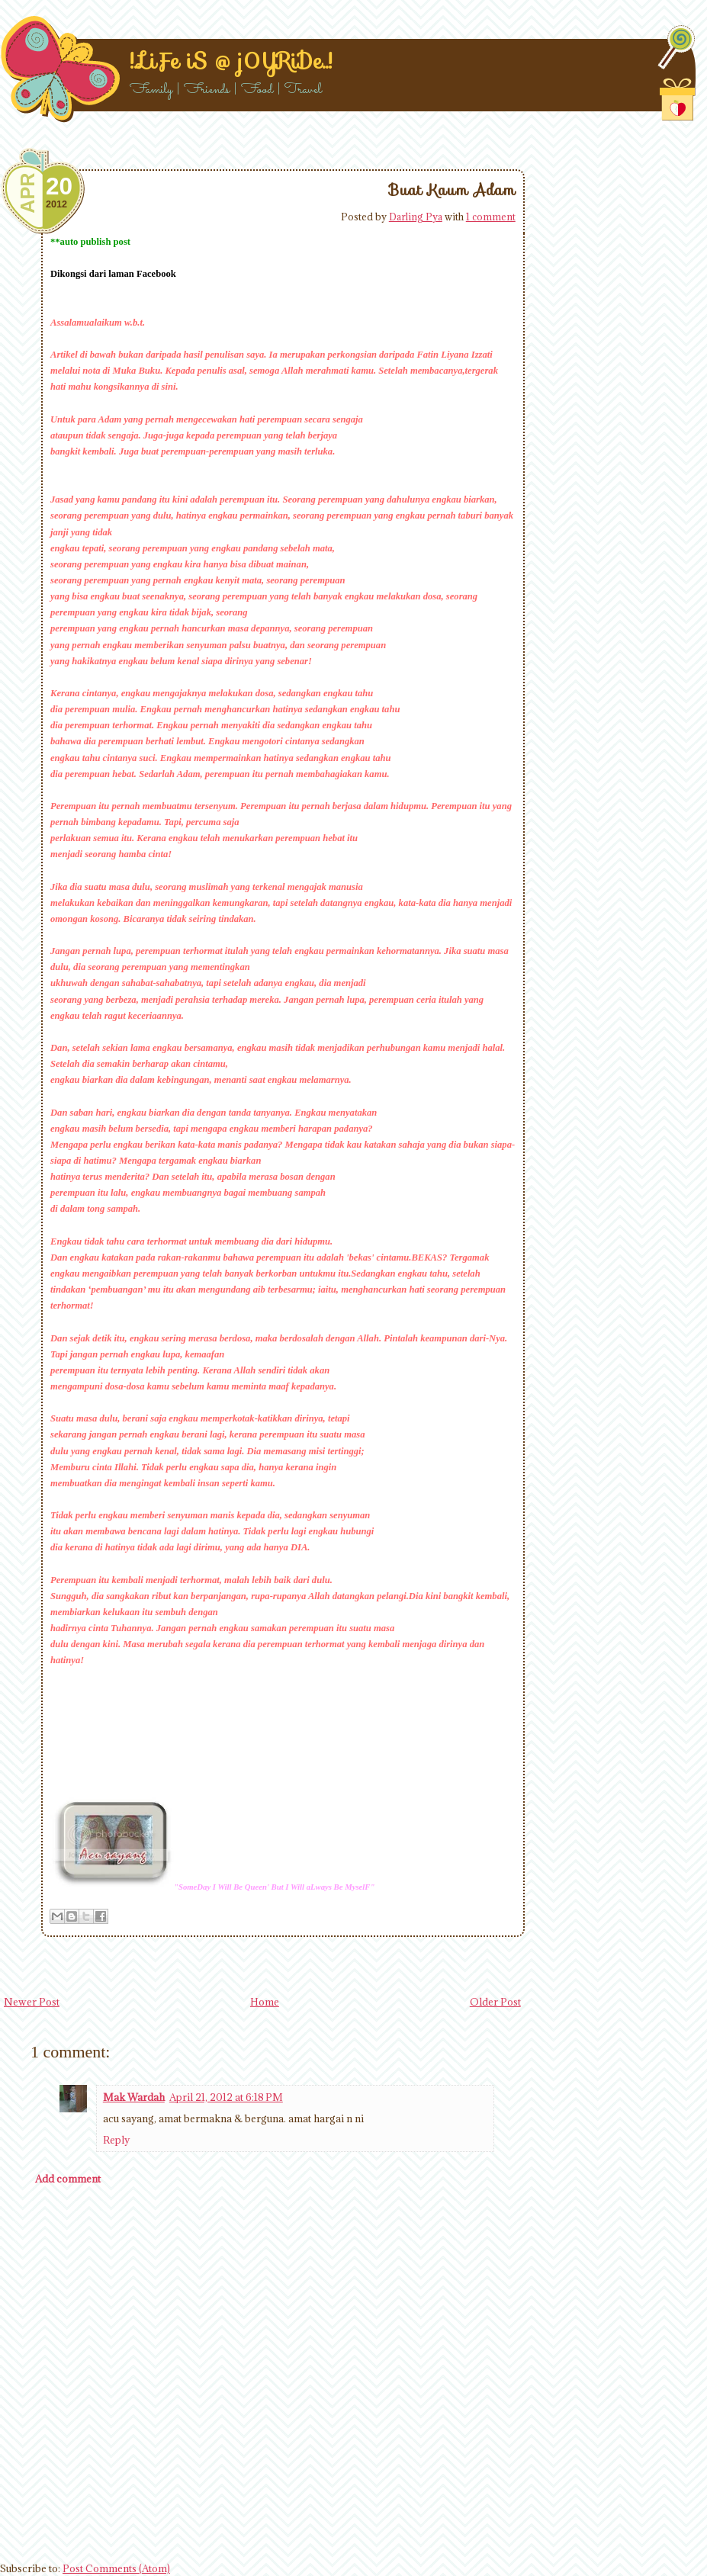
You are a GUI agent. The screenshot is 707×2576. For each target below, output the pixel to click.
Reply (116, 2140)
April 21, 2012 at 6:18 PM (226, 2097)
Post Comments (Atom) (116, 2568)
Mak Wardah (134, 2097)
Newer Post (31, 2002)
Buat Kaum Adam (452, 189)
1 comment (491, 216)
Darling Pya (415, 216)
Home (264, 2002)
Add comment (68, 2179)
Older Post (495, 2002)
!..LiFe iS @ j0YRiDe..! (231, 61)
